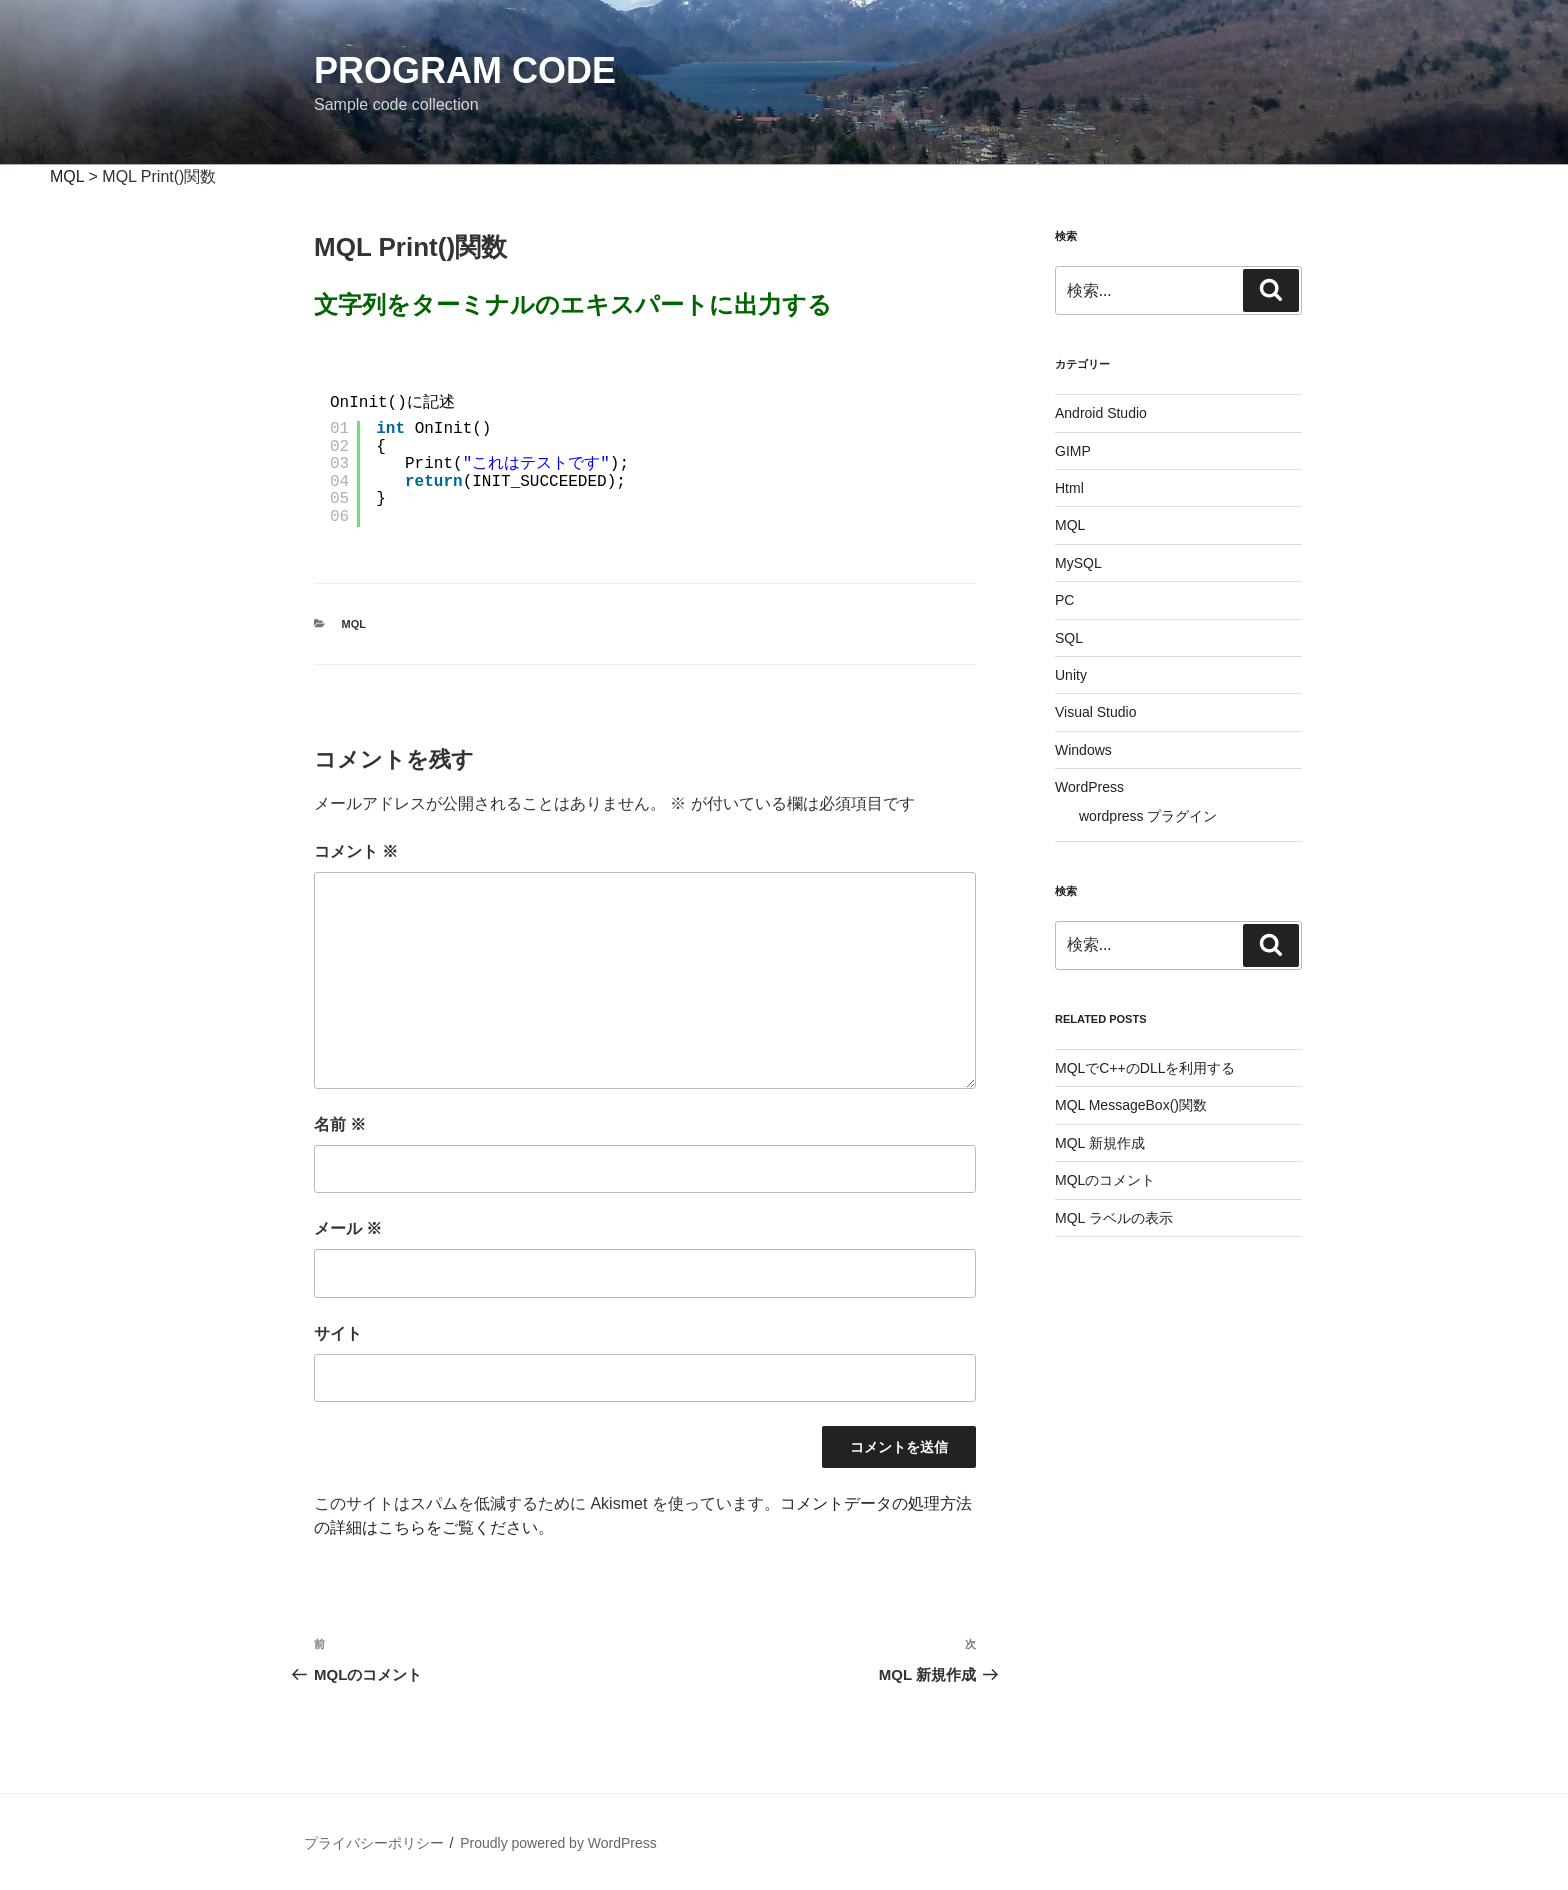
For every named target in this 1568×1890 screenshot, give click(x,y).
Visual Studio (1095, 712)
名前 (340, 1124)
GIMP (1073, 451)
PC (1064, 600)
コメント (356, 851)
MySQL (1078, 563)
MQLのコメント (1105, 1180)
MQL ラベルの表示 (1114, 1218)
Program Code (465, 70)
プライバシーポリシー (374, 1843)
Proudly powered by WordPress (558, 1843)
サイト (338, 1333)
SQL (1069, 638)
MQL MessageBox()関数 (1131, 1105)
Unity (1071, 675)
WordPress (1089, 787)
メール (348, 1228)
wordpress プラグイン (1148, 816)
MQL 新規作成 (1100, 1143)
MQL (354, 624)
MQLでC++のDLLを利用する (1145, 1068)
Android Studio (1101, 413)
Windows (1083, 750)
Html (1069, 488)
